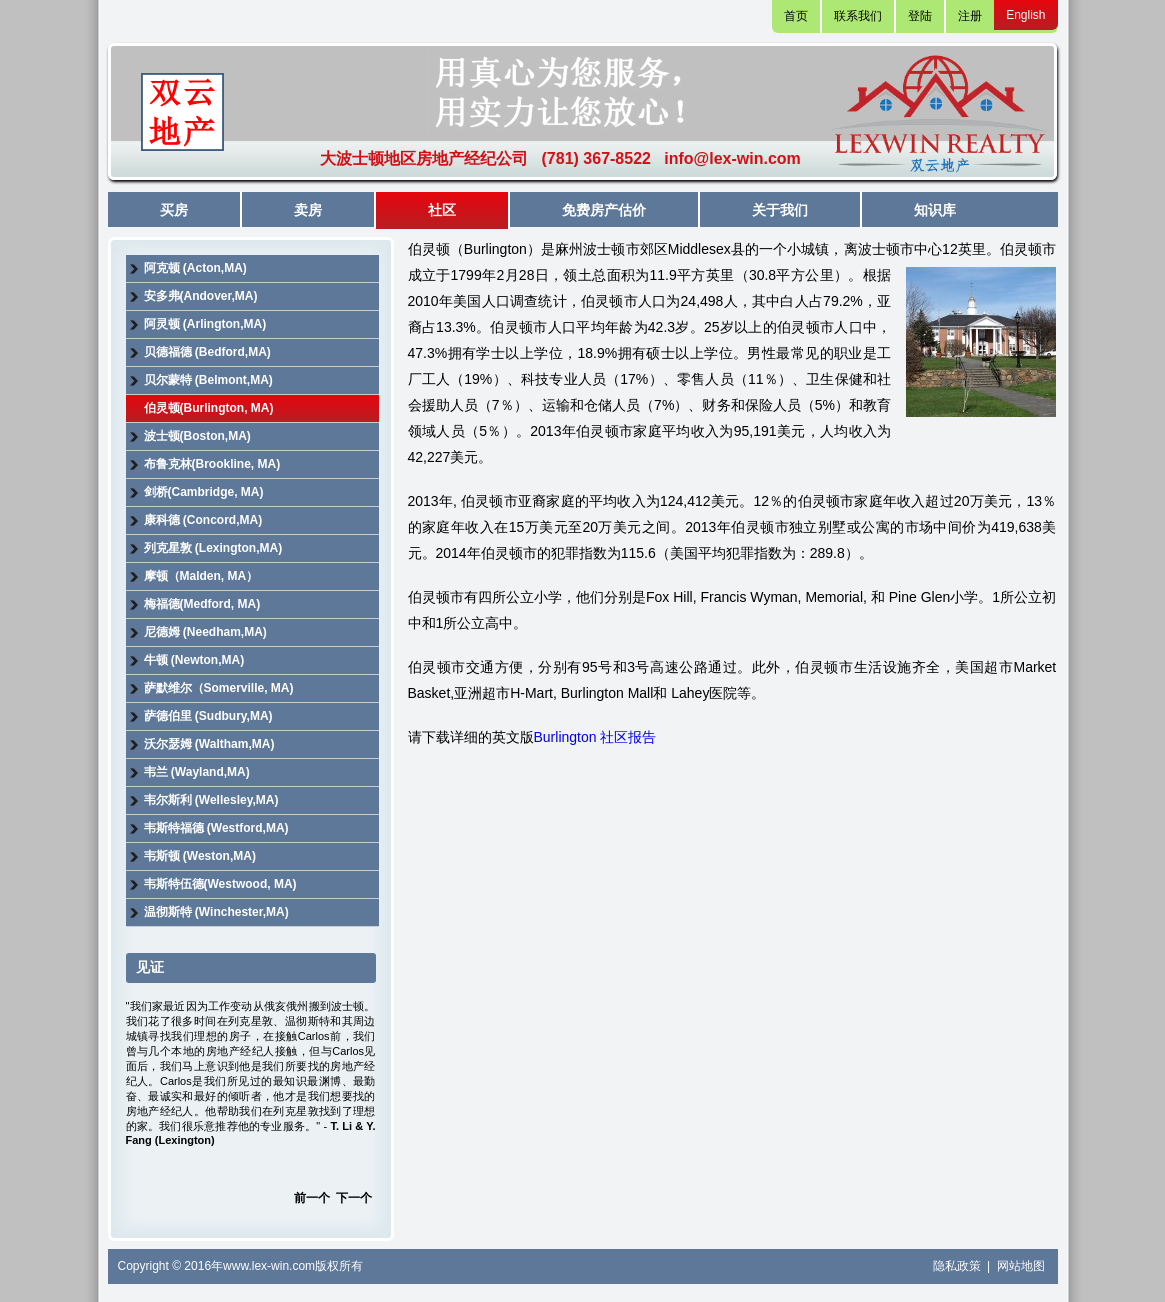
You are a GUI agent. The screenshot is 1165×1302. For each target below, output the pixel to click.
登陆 (920, 16)
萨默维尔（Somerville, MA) (219, 688)
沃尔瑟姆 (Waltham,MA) (209, 744)
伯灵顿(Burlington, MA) (209, 408)
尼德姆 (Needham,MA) (205, 632)
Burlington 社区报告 (595, 737)
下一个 (354, 1198)
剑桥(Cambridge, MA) (204, 492)
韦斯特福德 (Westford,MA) (216, 828)
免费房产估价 (604, 210)
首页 (796, 16)
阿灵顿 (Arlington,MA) (205, 324)
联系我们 (858, 16)
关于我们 (780, 210)
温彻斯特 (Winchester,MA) (216, 912)
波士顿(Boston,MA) (197, 436)
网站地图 (1021, 1266)
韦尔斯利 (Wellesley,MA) (211, 800)
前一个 (312, 1198)
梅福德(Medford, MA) (202, 604)
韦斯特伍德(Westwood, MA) (220, 884)
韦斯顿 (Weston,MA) (200, 856)
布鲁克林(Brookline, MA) (212, 464)
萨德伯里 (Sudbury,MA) (208, 716)
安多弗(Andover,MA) (201, 296)
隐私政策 (958, 1266)
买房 (174, 210)
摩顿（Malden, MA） (201, 576)
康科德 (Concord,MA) (203, 520)
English (1025, 15)
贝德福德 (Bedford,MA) (207, 352)
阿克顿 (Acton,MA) (195, 268)
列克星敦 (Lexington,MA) (213, 548)
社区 (442, 210)
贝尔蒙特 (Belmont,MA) (208, 380)
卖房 (308, 210)
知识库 (935, 210)
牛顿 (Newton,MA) (194, 660)
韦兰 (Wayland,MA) (197, 772)
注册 (970, 16)
